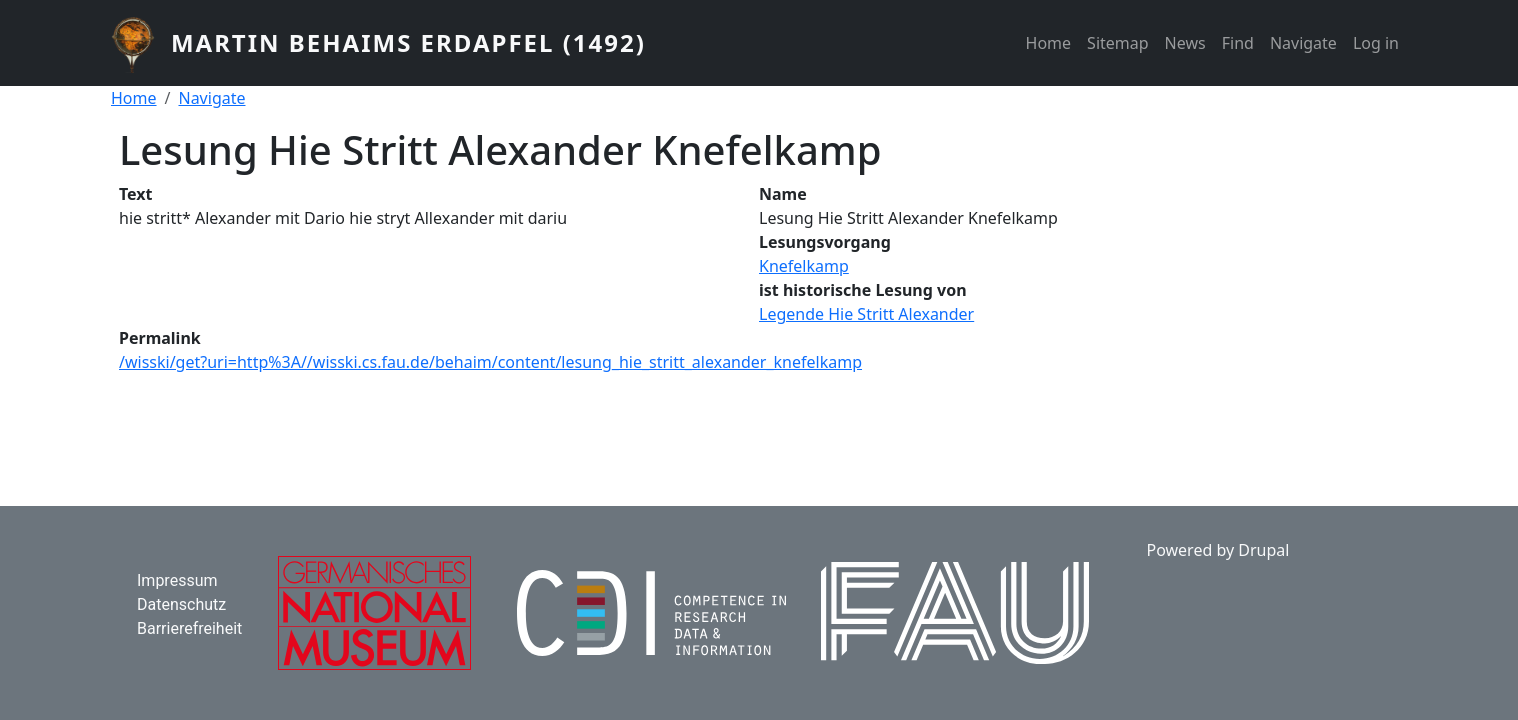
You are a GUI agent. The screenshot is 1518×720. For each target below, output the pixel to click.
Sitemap (1118, 43)
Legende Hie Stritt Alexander (866, 314)
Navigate (1303, 43)
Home (1049, 43)
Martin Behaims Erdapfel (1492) (408, 42)
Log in (1376, 43)
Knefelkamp (804, 266)
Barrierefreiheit (189, 628)
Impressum (177, 580)
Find (1238, 43)
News (1185, 43)
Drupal (1263, 550)
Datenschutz (181, 604)
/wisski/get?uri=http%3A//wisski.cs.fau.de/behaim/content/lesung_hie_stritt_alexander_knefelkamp (490, 362)
